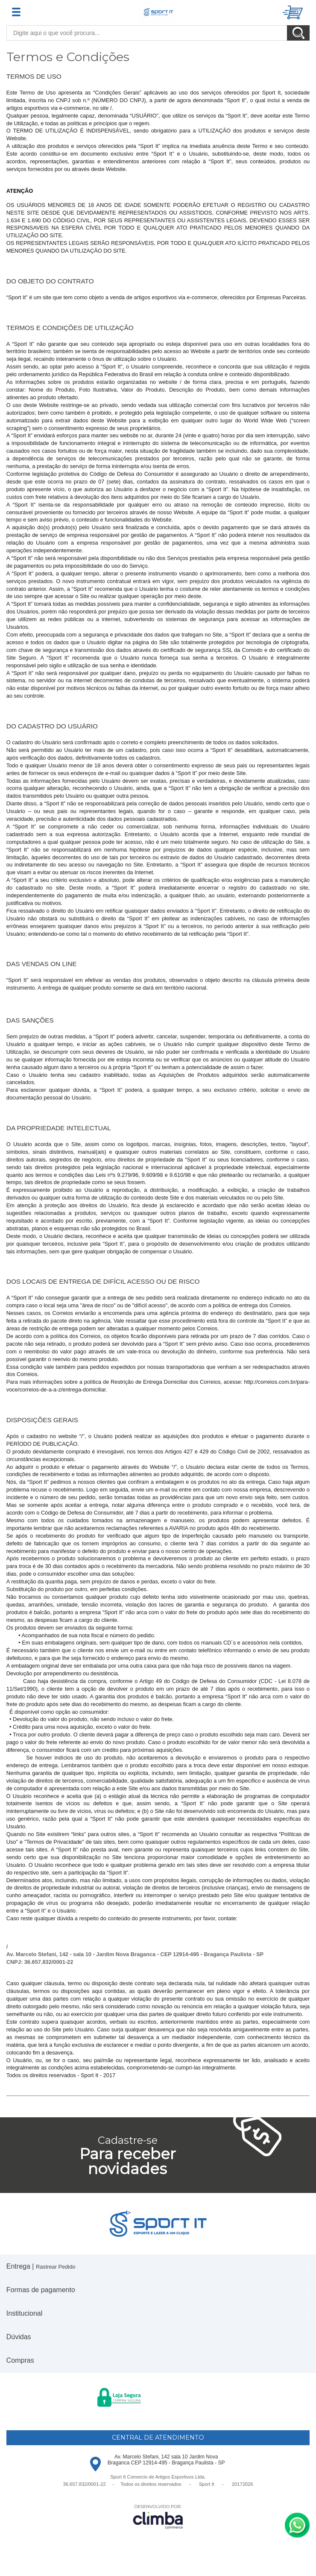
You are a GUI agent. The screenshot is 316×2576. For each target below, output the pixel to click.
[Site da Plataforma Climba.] (158, 2516)
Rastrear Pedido (55, 2267)
